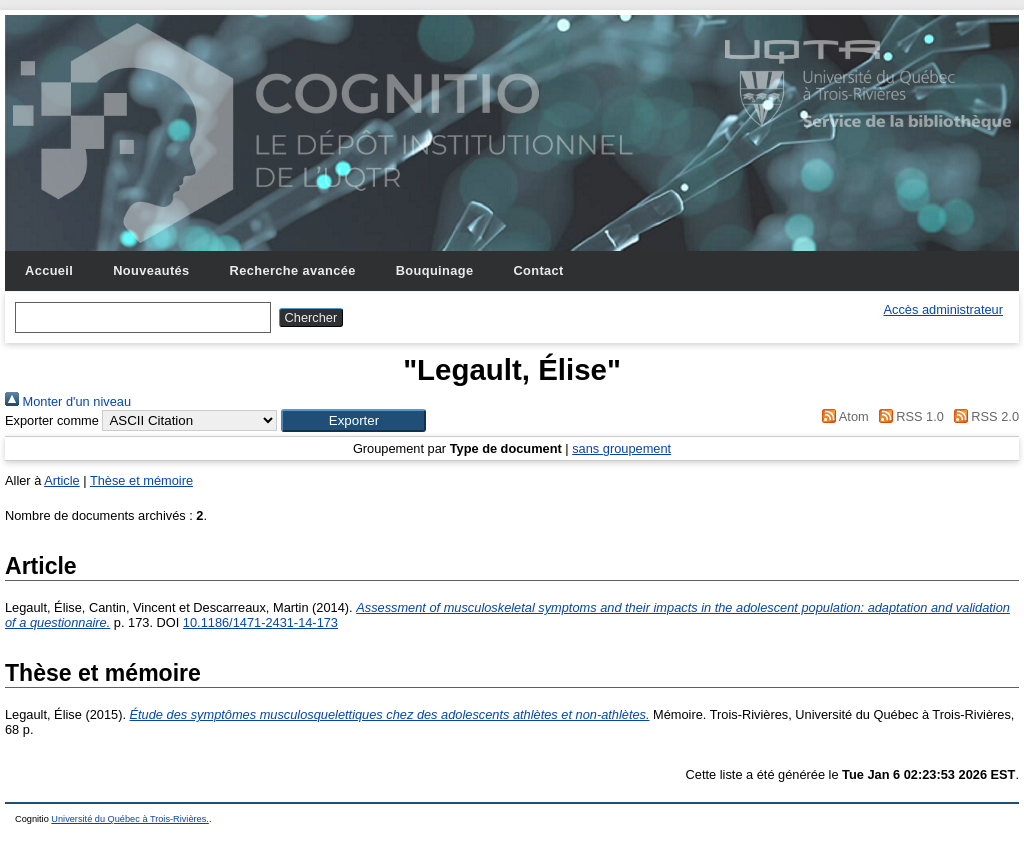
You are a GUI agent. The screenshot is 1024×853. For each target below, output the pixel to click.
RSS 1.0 (908, 416)
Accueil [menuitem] (49, 270)
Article (62, 480)
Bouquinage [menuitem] (435, 270)
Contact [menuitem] (538, 270)
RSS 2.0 (983, 416)
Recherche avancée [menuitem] (293, 270)
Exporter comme (52, 420)
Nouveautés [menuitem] (151, 270)
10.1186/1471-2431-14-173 (260, 622)
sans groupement (621, 448)
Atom (842, 416)
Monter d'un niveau (68, 401)
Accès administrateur (943, 309)
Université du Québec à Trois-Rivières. (130, 819)
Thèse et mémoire (141, 480)
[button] (353, 420)
